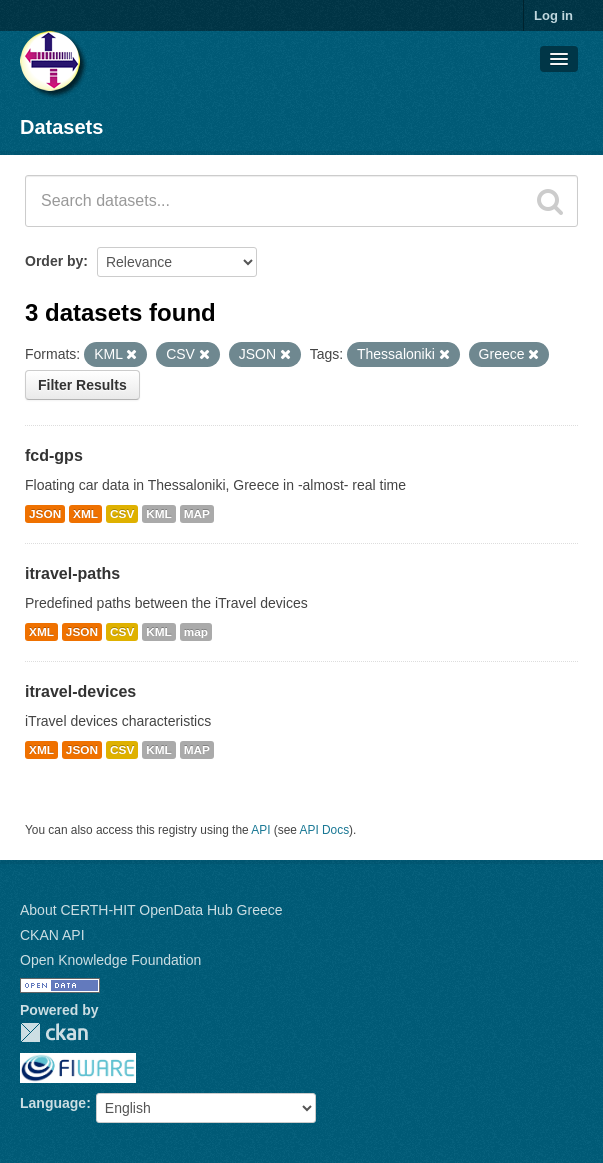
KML (159, 514)
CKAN (54, 1032)
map (196, 632)
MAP (197, 514)
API (260, 830)
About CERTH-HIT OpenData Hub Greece (151, 910)
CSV (122, 514)
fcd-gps (54, 455)
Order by (54, 261)
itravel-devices (80, 691)
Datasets (61, 127)
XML (85, 514)
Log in (553, 15)
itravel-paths (72, 573)
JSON (45, 514)
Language (53, 1103)
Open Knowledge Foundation (110, 960)
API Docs (325, 830)
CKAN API (52, 935)
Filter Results (82, 385)
